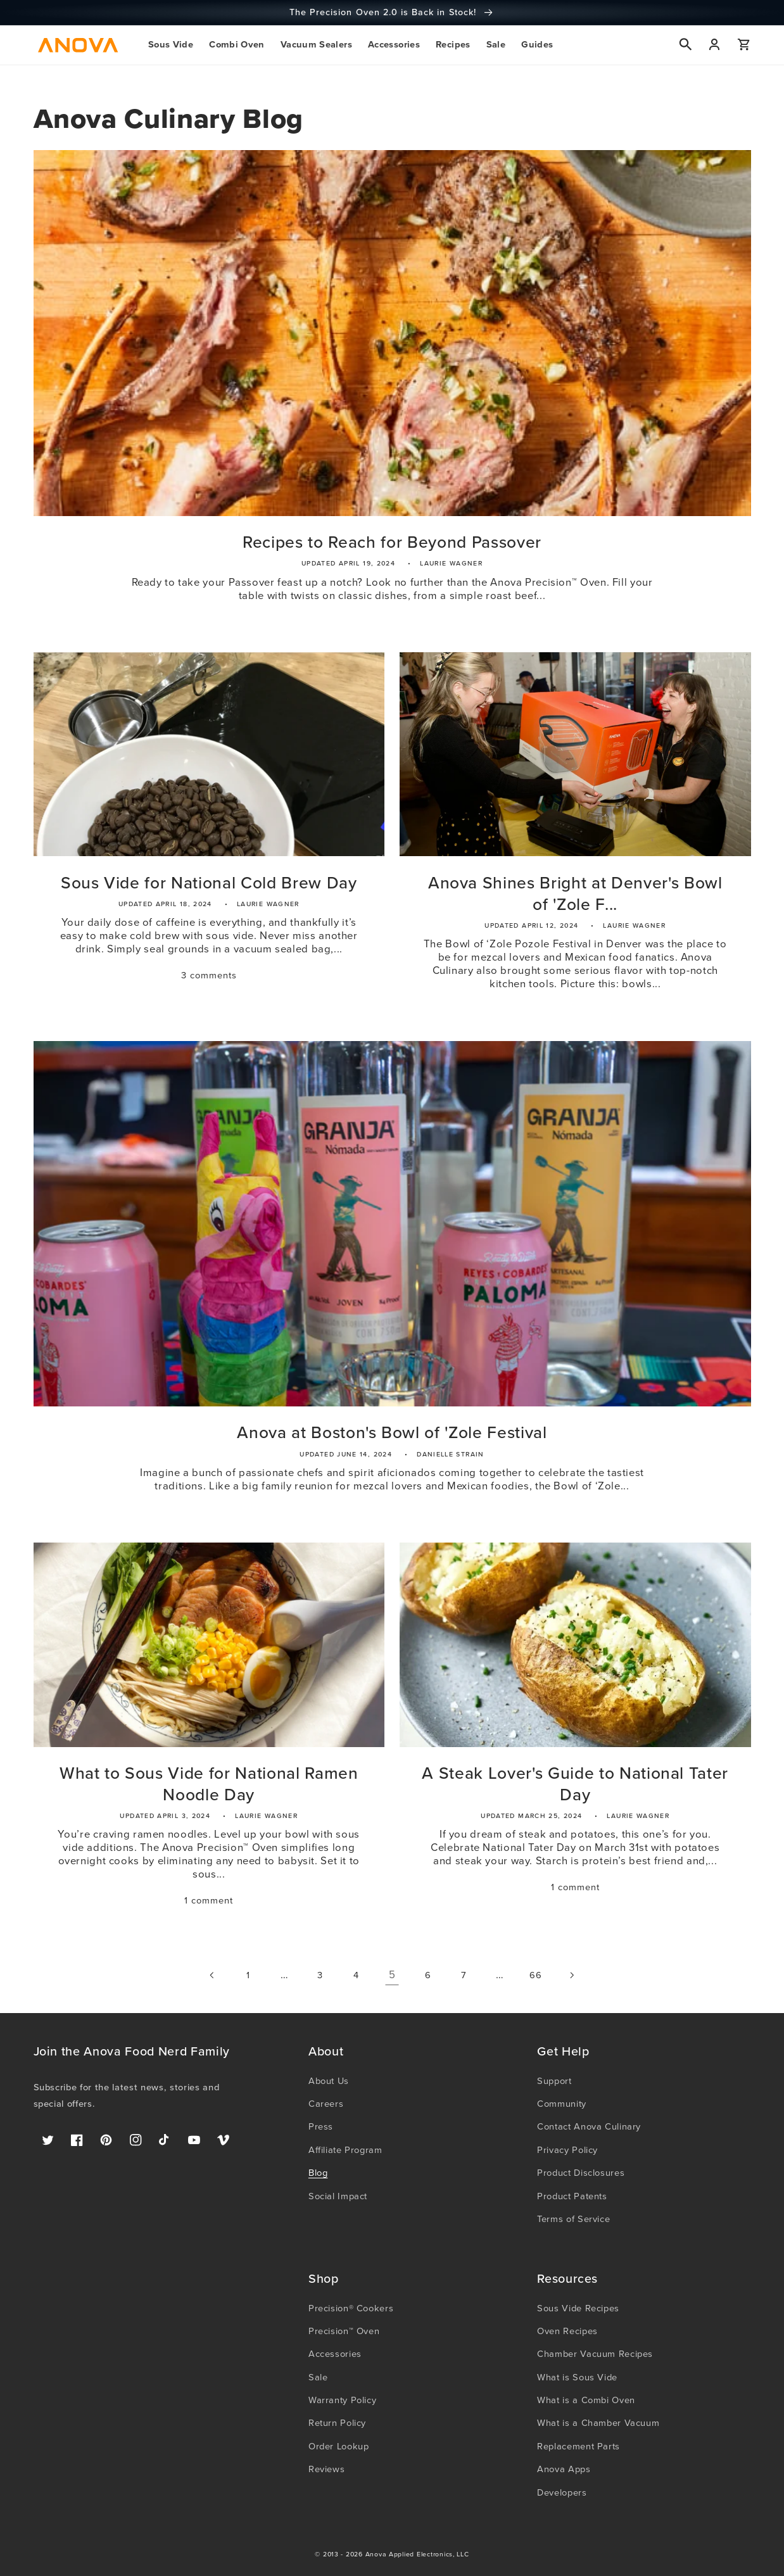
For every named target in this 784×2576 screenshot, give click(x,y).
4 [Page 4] (356, 1975)
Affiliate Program (345, 2150)
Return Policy (337, 2423)
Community (561, 2104)
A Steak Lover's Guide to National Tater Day (575, 1784)
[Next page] (571, 1975)
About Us (328, 2081)
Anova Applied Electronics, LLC (417, 2554)
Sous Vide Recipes (578, 2308)
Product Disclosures (580, 2173)
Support (554, 2081)
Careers (325, 2104)
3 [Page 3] (320, 1975)
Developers (561, 2492)
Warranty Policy (342, 2400)
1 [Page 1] (248, 1975)
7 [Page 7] (464, 1975)
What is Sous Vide (577, 2377)
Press (320, 2126)
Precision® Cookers (350, 2308)
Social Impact (337, 2196)
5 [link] (392, 1975)
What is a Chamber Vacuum (598, 2423)
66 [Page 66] (535, 1975)
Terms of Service (573, 2219)
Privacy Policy (567, 2150)
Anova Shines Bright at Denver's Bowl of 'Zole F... (575, 894)
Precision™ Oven (343, 2331)
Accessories (335, 2354)
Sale (318, 2377)
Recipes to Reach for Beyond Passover (392, 542)
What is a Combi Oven (586, 2400)
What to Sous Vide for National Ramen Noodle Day (209, 1784)
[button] (170, 45)
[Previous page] (212, 1975)
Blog (318, 2173)
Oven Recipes (567, 2331)
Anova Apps (563, 2469)
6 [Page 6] (428, 1975)
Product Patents (572, 2196)
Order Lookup (338, 2446)
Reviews (326, 2469)
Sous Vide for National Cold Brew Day (209, 883)
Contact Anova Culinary (589, 2126)
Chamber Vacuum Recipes (595, 2354)
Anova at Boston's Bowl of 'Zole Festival (392, 1433)
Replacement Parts (578, 2446)
